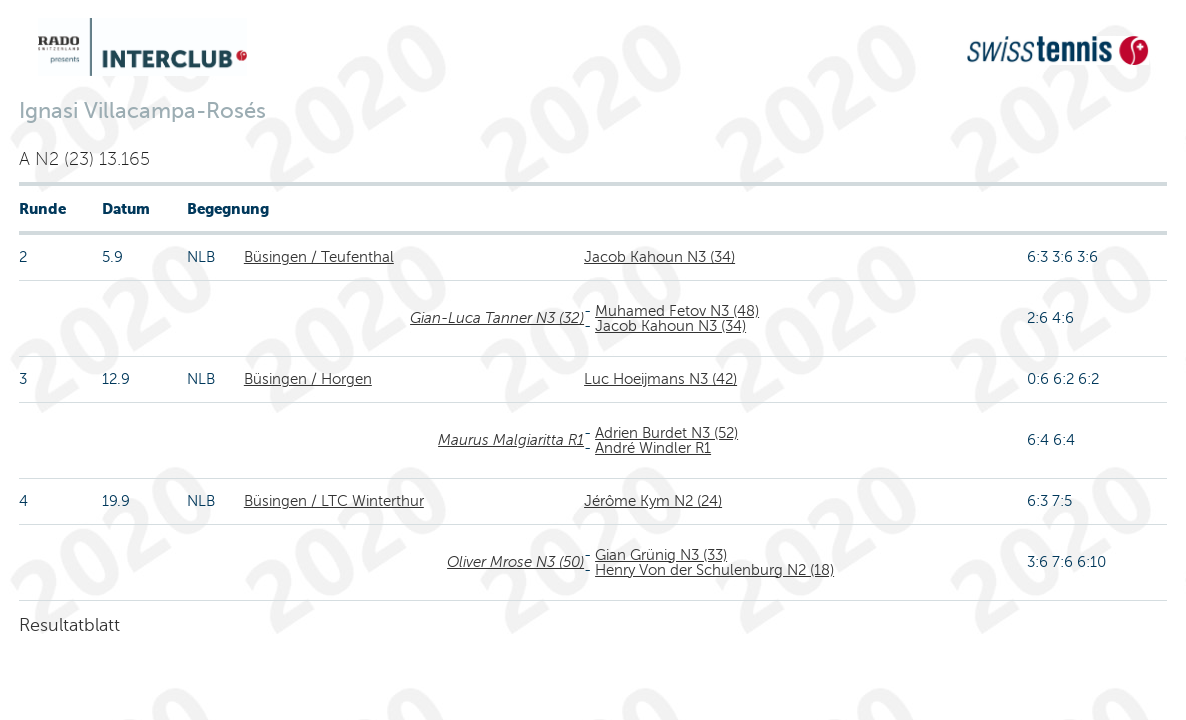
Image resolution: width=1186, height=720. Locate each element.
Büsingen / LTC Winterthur (334, 501)
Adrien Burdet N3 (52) (666, 433)
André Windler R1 (653, 448)
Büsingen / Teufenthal (319, 257)
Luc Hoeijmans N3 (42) (660, 379)
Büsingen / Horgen (308, 379)
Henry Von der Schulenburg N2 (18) (714, 570)
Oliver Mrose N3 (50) (515, 562)
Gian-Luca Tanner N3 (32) (497, 318)
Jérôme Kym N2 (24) (653, 501)
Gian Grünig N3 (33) (661, 555)
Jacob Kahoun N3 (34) (659, 257)
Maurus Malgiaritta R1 (511, 440)
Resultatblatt (69, 625)
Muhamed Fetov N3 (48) (677, 311)
